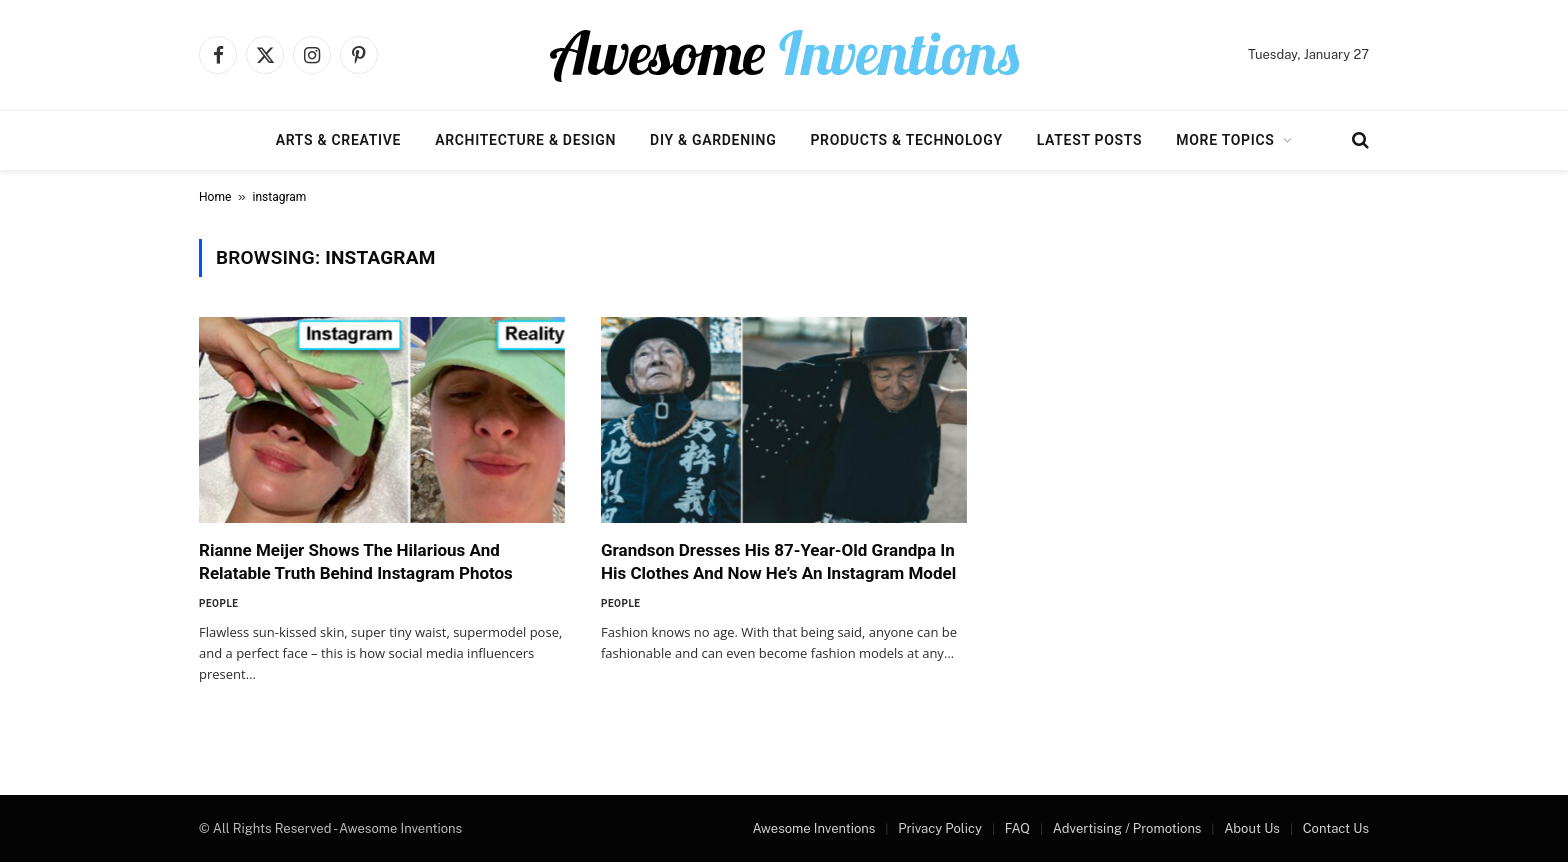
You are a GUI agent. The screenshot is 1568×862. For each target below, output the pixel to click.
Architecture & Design (525, 140)
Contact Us (1336, 828)
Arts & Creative (338, 140)
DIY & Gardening (713, 140)
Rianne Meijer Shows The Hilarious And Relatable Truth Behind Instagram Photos (356, 561)
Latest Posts (1090, 140)
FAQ (1017, 828)
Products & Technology (906, 140)
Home (215, 197)
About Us (1252, 828)
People (218, 603)
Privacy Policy (940, 828)
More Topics (1225, 140)
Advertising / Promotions (1127, 828)
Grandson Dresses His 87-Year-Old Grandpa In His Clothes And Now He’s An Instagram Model (778, 561)
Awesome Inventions (813, 828)
